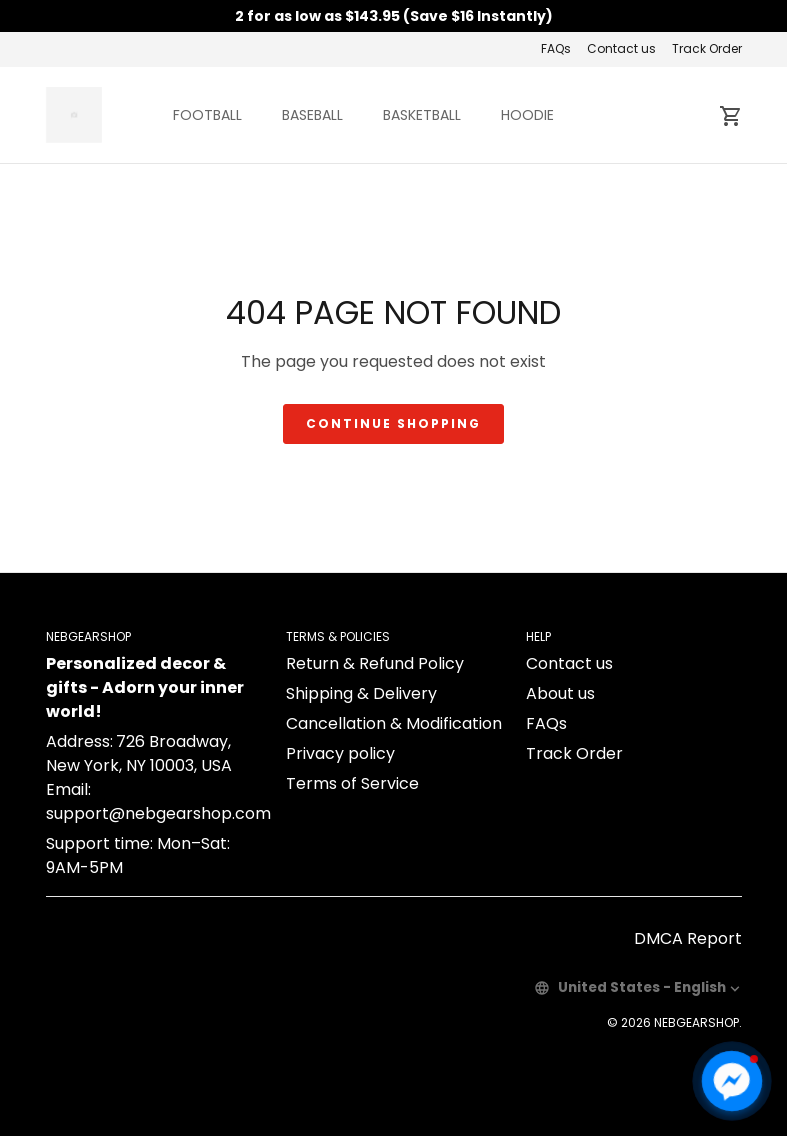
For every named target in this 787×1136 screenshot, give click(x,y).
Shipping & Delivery (361, 693)
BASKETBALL (422, 115)
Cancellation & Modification (394, 723)
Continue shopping (393, 423)
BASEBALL (312, 115)
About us (560, 693)
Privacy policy (340, 753)
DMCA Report (688, 938)
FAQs (556, 48)
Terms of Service (352, 783)
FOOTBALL (207, 115)
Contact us (621, 48)
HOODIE (527, 115)
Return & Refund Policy (375, 663)
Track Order (707, 48)
